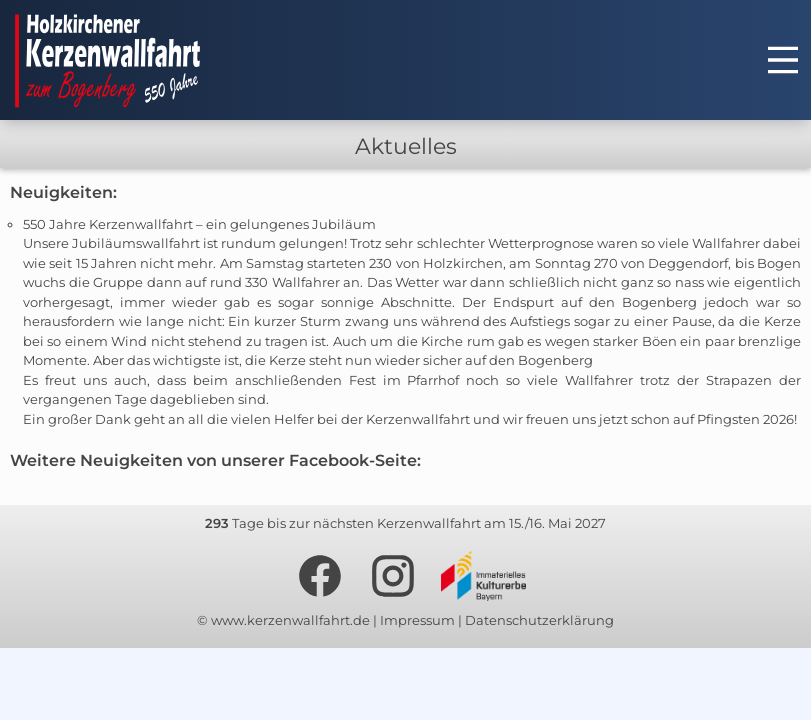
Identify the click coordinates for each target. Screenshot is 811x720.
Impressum (417, 620)
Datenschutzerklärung (539, 620)
